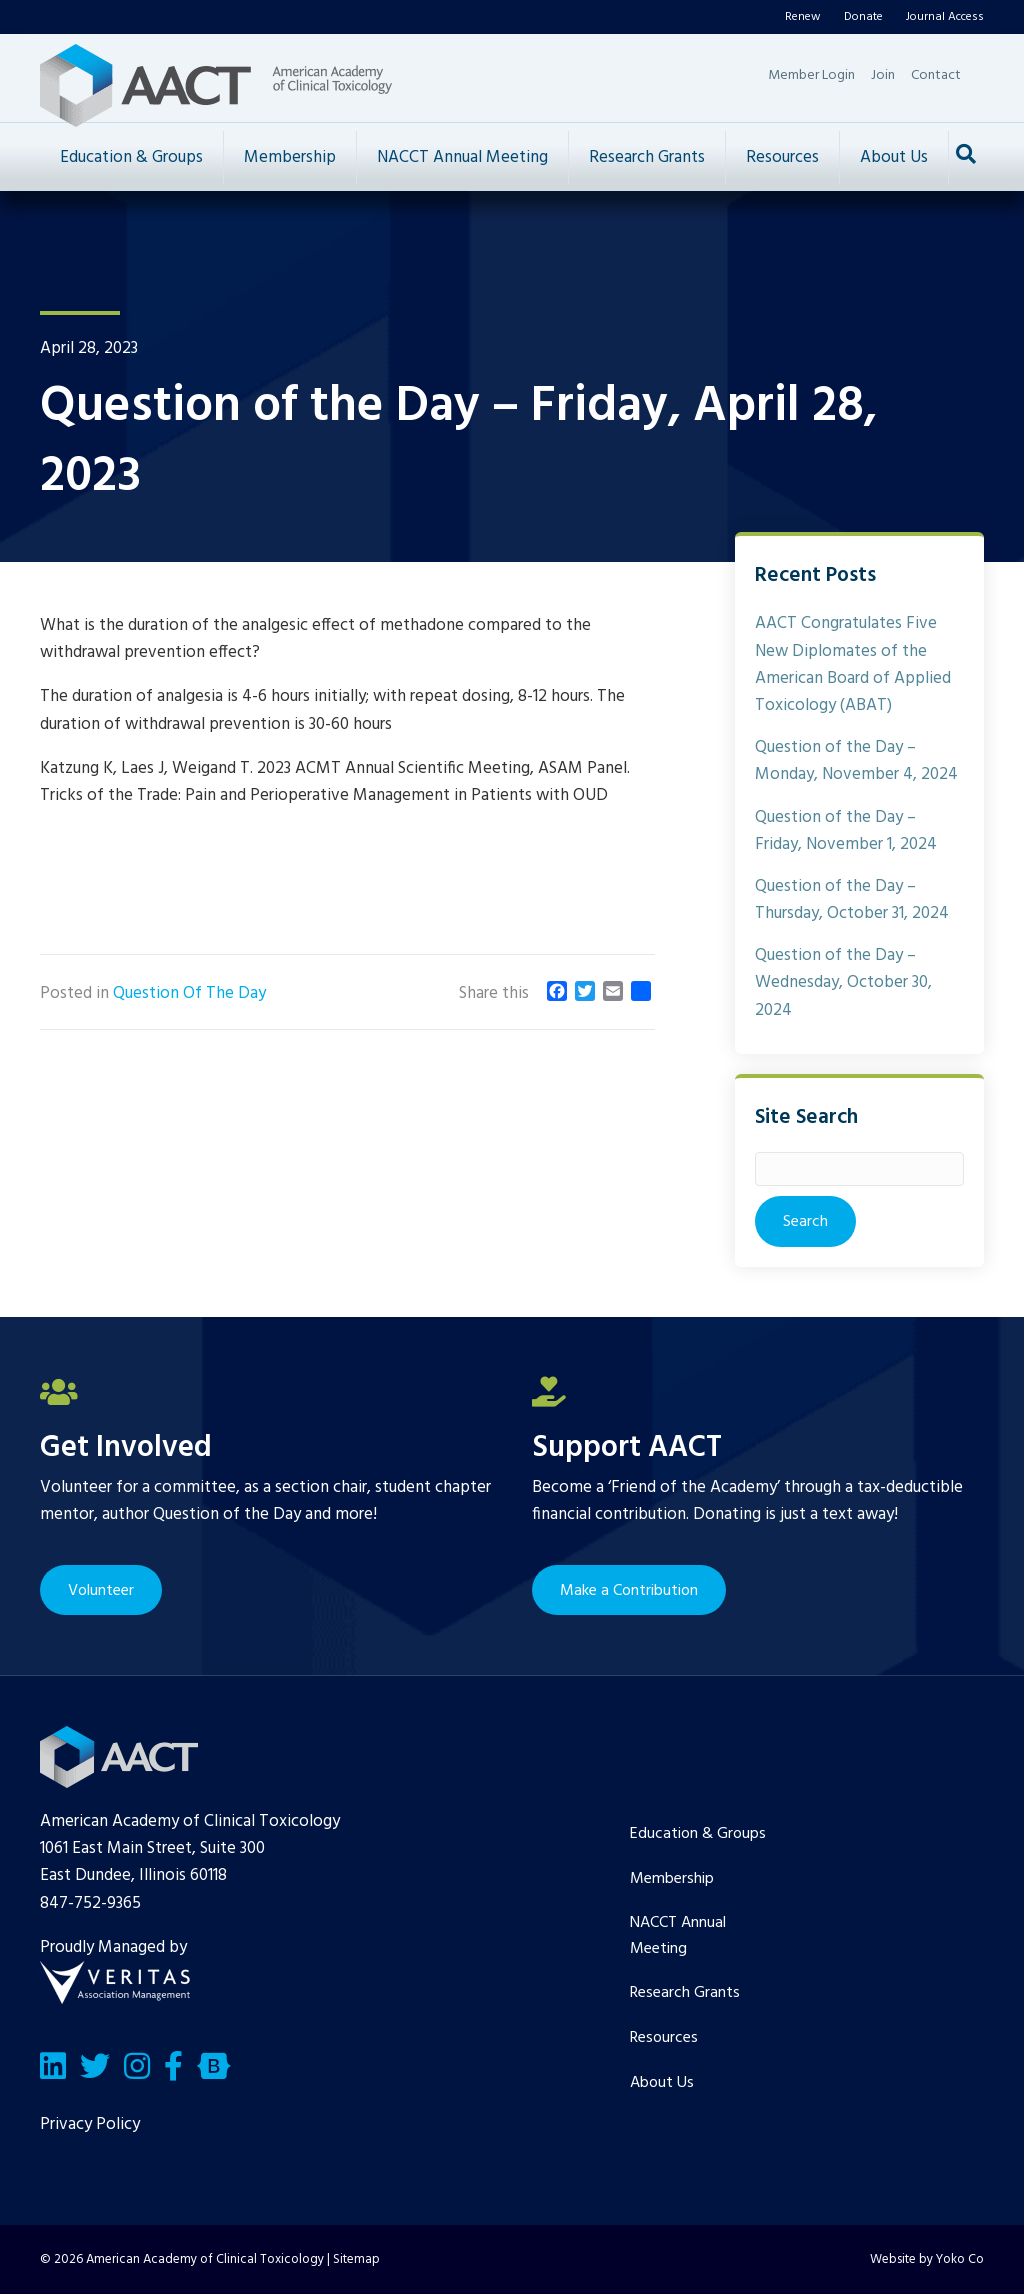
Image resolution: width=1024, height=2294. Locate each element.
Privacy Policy (90, 2124)
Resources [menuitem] (664, 2038)
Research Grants (647, 157)
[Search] (966, 154)
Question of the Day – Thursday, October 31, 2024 (852, 900)
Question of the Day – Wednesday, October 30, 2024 (843, 982)
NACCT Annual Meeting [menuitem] (678, 1936)
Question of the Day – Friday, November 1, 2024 (846, 831)
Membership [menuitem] (672, 1879)
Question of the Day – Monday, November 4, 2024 (856, 761)
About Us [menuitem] (662, 2083)
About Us (894, 157)
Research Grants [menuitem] (685, 1993)
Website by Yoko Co (927, 2259)
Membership (290, 157)
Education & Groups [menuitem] (698, 1834)
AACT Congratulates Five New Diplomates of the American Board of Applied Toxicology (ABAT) (853, 664)
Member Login (811, 75)
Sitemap (356, 2259)
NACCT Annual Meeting (462, 157)
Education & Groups (131, 157)
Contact (936, 75)
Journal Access (945, 17)
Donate (863, 17)
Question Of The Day (189, 993)
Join (883, 75)
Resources (782, 157)
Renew (803, 17)
